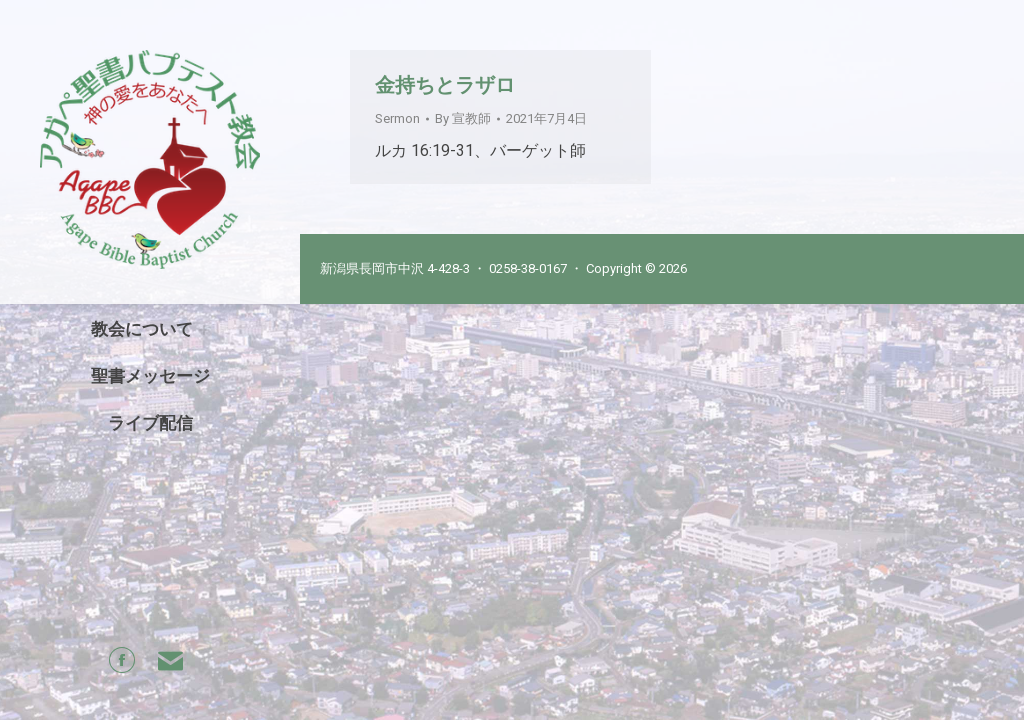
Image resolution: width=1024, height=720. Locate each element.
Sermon (397, 118)
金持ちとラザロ (445, 85)
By (463, 118)
